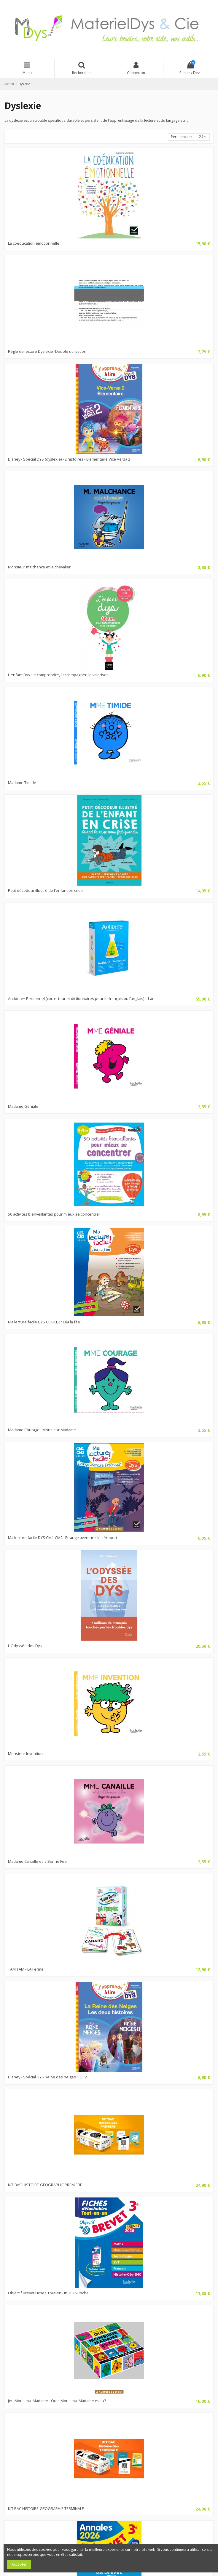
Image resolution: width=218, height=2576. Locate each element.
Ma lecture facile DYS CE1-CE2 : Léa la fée (44, 1322)
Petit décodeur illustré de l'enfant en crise (45, 890)
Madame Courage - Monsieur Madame (42, 1429)
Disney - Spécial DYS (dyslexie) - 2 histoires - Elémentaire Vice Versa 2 (69, 459)
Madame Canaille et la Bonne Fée (37, 1861)
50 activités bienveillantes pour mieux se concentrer (54, 1214)
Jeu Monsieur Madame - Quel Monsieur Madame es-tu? (57, 2400)
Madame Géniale (23, 1106)
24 (202, 136)
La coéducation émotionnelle (33, 243)
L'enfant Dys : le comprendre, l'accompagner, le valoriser (58, 674)
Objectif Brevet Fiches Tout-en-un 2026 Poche (48, 2293)
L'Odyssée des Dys (25, 1645)
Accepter (19, 2564)
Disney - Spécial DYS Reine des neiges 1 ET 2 (47, 2077)
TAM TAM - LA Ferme (26, 1969)
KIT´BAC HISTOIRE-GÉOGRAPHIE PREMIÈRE (45, 2184)
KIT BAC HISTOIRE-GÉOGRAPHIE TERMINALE (46, 2508)
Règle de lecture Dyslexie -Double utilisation (47, 351)
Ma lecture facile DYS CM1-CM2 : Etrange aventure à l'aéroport (62, 1537)
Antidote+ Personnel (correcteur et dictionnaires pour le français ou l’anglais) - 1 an (81, 998)
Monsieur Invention (25, 1753)
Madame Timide (22, 782)
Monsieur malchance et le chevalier (39, 567)
